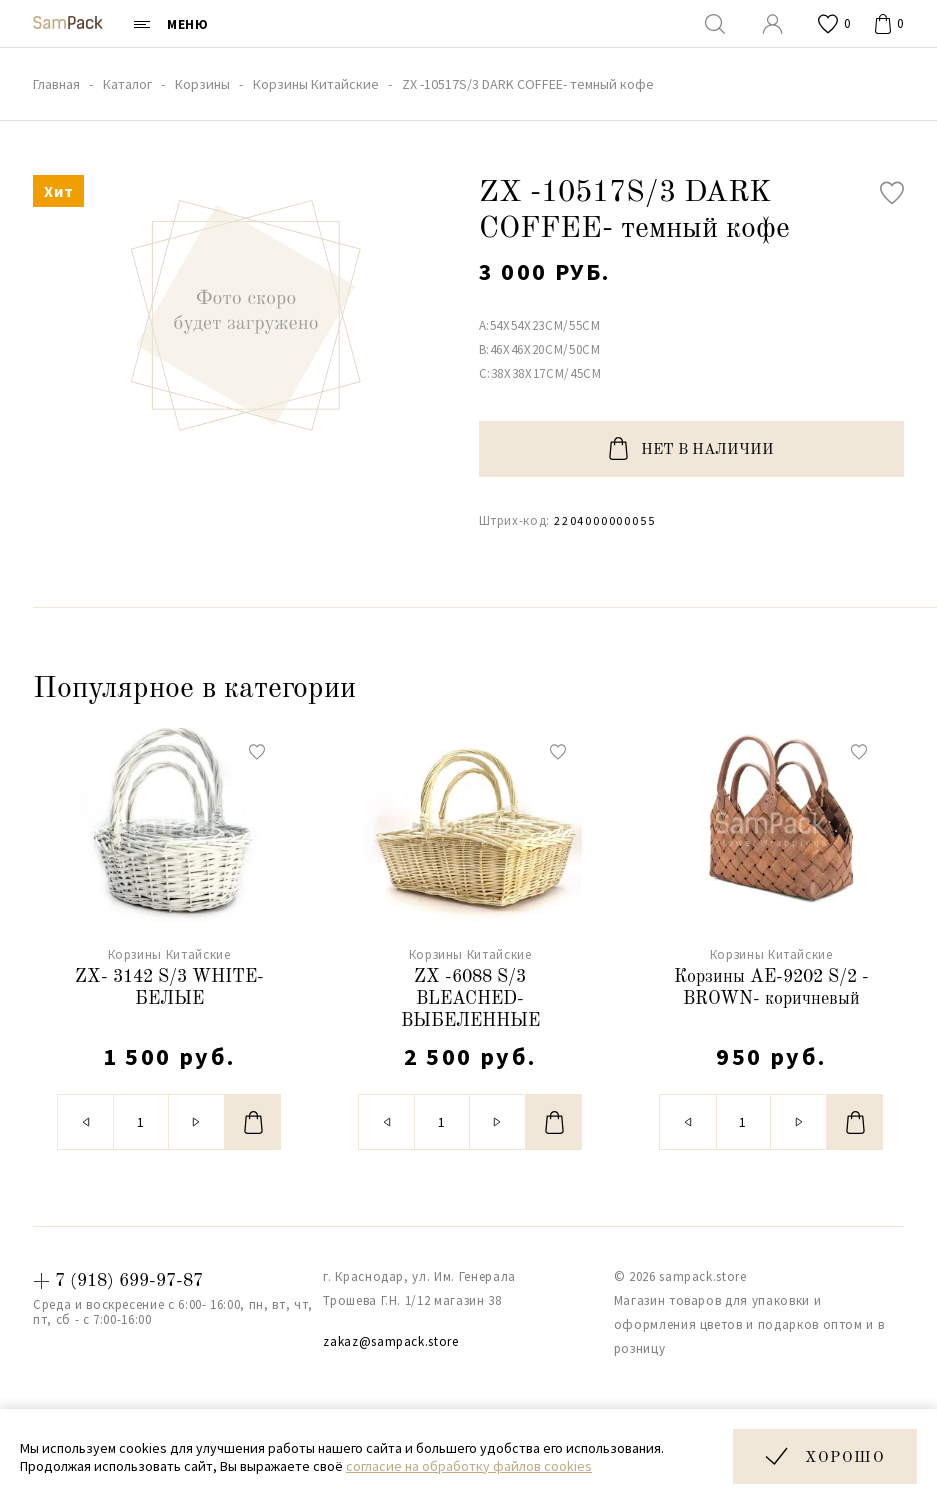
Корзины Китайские (169, 954)
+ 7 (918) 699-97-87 (118, 1281)
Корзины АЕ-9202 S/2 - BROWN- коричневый (771, 988)
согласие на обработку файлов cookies (469, 1466)
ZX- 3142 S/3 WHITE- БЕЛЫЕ (169, 988)
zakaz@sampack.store (390, 1341)
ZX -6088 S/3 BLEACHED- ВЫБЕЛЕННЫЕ (470, 998)
